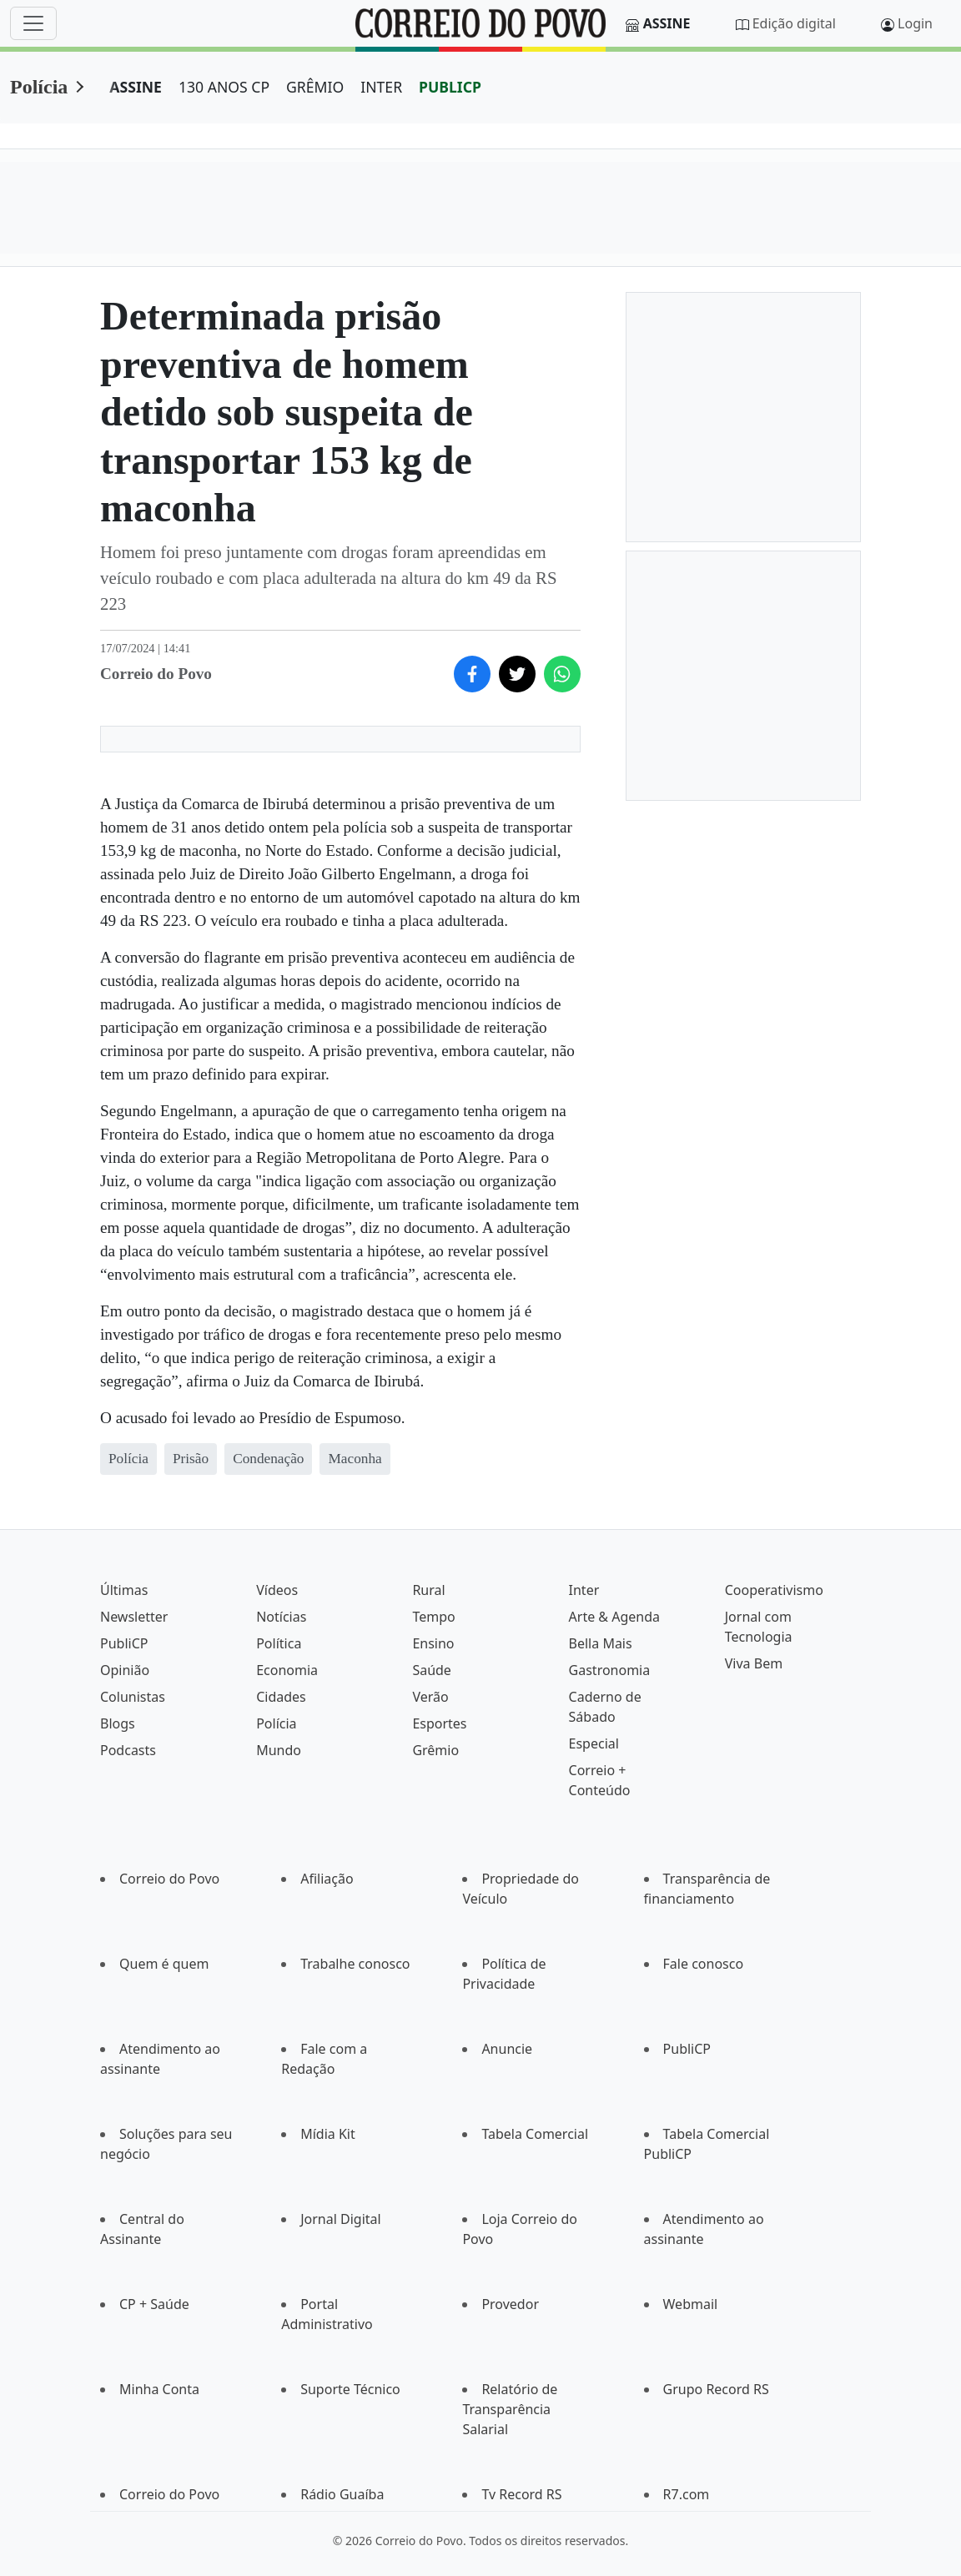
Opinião (124, 1670)
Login (915, 23)
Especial (594, 1743)
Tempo (433, 1616)
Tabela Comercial (534, 2134)
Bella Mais (600, 1643)
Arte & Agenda (614, 1616)
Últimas (124, 1590)
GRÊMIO (315, 87)
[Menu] (33, 23)
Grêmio (435, 1750)
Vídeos (277, 1590)
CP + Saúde (154, 2304)
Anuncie (506, 2049)
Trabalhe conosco (355, 1964)
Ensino (433, 1643)
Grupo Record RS (716, 2389)
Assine (667, 23)
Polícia (39, 87)
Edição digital (794, 23)
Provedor (510, 2304)
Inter (584, 1590)
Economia (287, 1670)
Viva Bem (753, 1663)
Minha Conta (159, 2389)
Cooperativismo (774, 1590)
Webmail (690, 2304)
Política (278, 1643)
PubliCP (124, 1643)
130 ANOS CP (224, 87)
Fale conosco (703, 1964)
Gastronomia (610, 1670)
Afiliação (326, 1878)
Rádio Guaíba (342, 2494)
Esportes (439, 1723)
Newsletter (134, 1616)
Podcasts (128, 1750)
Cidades (281, 1697)
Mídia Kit (327, 2134)
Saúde (431, 1670)
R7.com (686, 2494)
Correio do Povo (169, 1878)
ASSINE (135, 87)
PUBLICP (450, 87)
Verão (430, 1697)
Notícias (281, 1616)
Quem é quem (164, 1964)
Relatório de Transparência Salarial (509, 2409)
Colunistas (132, 1697)
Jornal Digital (340, 2219)
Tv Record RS (521, 2494)
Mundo (278, 1750)
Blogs (117, 1723)
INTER (381, 87)
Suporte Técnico (350, 2389)
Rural (428, 1590)
